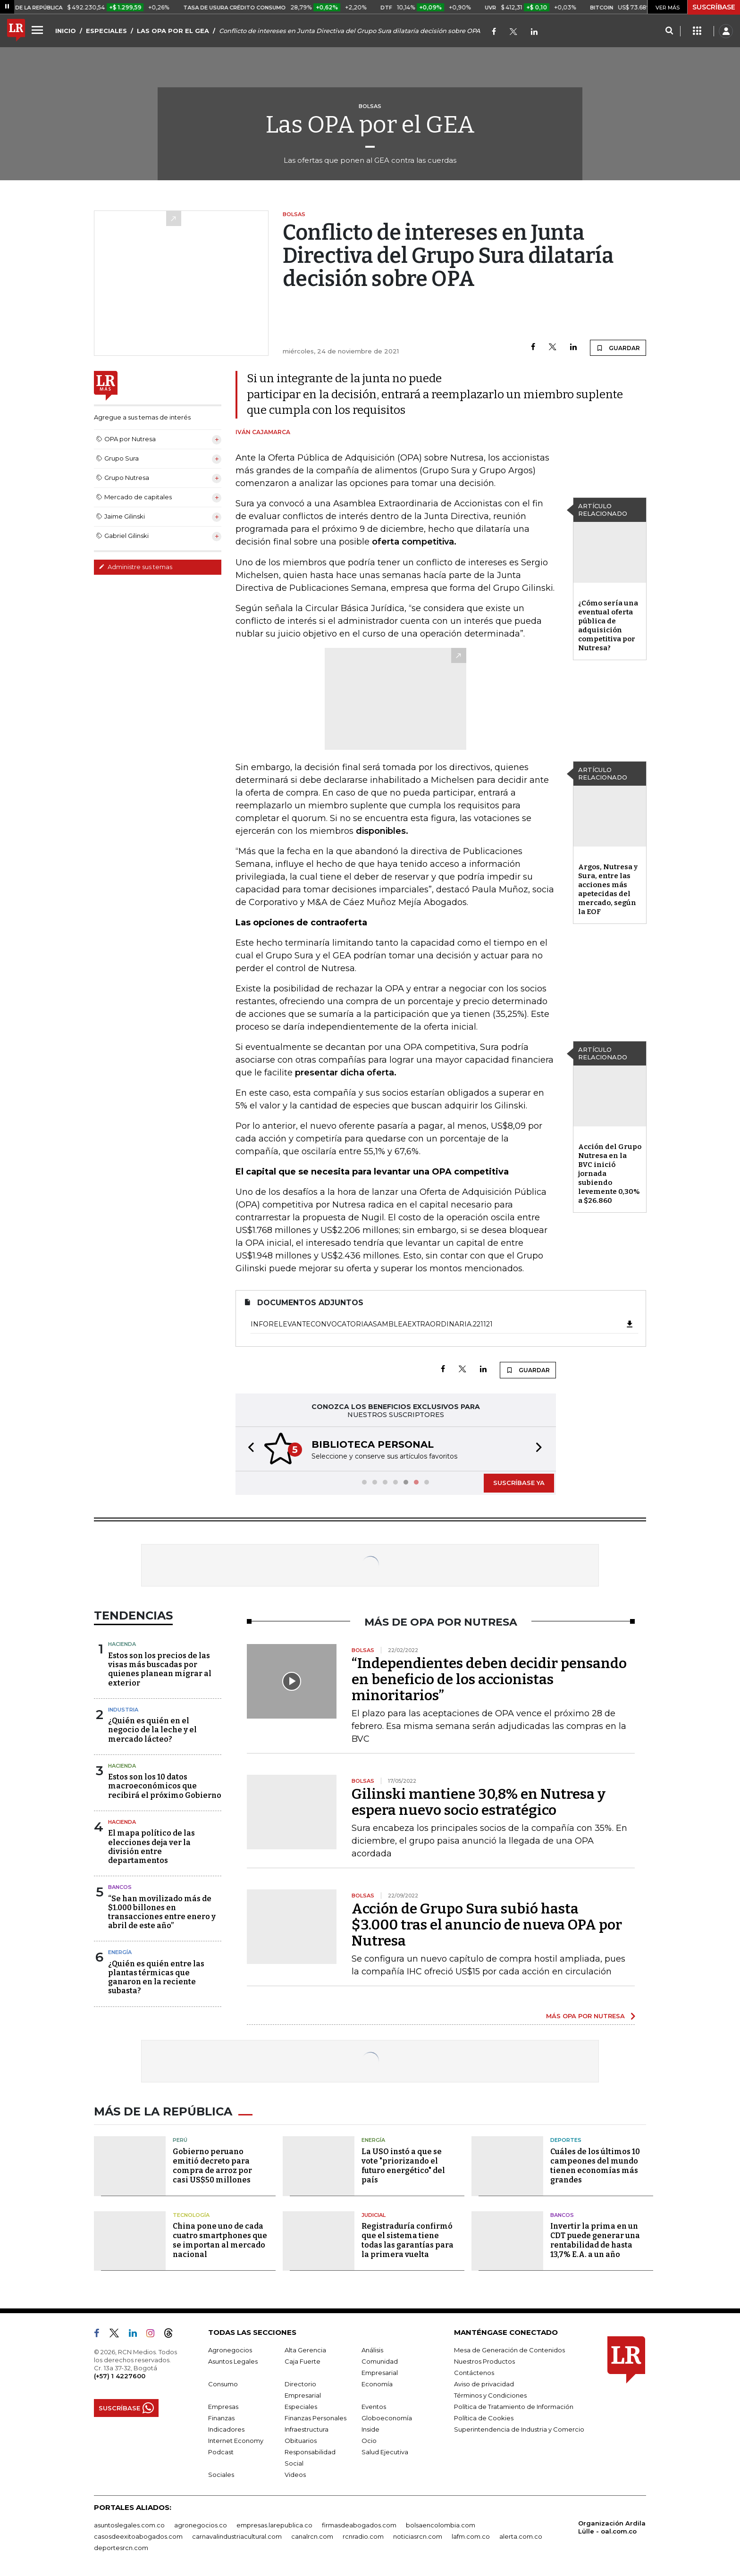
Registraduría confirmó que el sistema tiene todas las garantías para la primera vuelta (408, 2240)
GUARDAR (618, 348)
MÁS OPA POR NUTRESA (585, 2016)
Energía (120, 1952)
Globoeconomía (387, 2418)
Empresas (223, 2406)
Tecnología (191, 2215)
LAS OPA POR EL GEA (173, 30)
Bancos (120, 1887)
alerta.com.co (520, 2536)
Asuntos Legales (233, 2361)
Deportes (565, 2140)
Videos (295, 2474)
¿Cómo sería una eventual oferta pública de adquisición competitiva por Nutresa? (608, 625)
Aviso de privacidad (484, 2384)
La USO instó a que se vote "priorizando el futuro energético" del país (403, 2165)
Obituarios (301, 2440)
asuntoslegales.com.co (129, 2525)
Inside (370, 2429)
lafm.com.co (471, 2536)
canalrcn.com (312, 2536)
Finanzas (221, 2418)
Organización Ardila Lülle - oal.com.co (612, 2527)
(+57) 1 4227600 (119, 2376)
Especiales (301, 2406)
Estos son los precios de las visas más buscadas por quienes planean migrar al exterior (159, 1669)
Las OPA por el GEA (370, 124)
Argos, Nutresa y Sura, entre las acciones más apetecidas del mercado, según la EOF (608, 889)
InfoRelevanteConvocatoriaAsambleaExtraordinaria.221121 (442, 1324)
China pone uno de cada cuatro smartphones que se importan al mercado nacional (220, 2240)
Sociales (221, 2474)
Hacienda (122, 1644)
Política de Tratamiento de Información (513, 2406)
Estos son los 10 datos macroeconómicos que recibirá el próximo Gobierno (164, 1785)
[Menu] (39, 30)
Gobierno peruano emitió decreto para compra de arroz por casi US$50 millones (212, 2165)
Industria (123, 1709)
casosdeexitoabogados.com (138, 2536)
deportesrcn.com (121, 2547)
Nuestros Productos (484, 2361)
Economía (377, 2384)
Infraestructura (306, 2429)
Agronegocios (230, 2350)
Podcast (221, 2452)
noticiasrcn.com (417, 2536)
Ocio (369, 2440)
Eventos (374, 2406)
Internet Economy (235, 2440)
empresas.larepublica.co (274, 2525)
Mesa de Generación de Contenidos (509, 2350)
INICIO (65, 30)
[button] (248, 1449)
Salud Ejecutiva (385, 2452)
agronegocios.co (200, 2525)
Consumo (223, 2384)
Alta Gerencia (305, 2350)
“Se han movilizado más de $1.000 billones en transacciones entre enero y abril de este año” (162, 1912)
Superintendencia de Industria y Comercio (519, 2429)
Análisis (372, 2350)
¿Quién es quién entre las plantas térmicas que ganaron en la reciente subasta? (156, 1977)
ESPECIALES (106, 30)
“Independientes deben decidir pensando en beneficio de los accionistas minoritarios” (489, 1679)
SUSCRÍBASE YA (519, 1482)
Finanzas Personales (315, 2418)
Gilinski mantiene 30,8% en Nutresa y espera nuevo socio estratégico (478, 1802)
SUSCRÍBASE (713, 7)
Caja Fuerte (302, 2361)
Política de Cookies (483, 2418)
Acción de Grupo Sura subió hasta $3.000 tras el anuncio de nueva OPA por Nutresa (487, 1924)
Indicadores (226, 2429)
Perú (180, 2140)
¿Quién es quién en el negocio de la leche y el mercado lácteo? (152, 1729)
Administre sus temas (135, 567)
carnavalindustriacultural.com (237, 2536)
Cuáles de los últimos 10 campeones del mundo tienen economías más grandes (595, 2165)
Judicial (374, 2215)
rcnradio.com (363, 2536)
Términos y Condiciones (490, 2395)
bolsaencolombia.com (440, 2525)
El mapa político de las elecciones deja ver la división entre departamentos (151, 1847)
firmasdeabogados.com (359, 2525)
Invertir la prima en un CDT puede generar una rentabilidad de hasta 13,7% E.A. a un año (595, 2240)
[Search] (669, 31)
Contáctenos (474, 2372)
